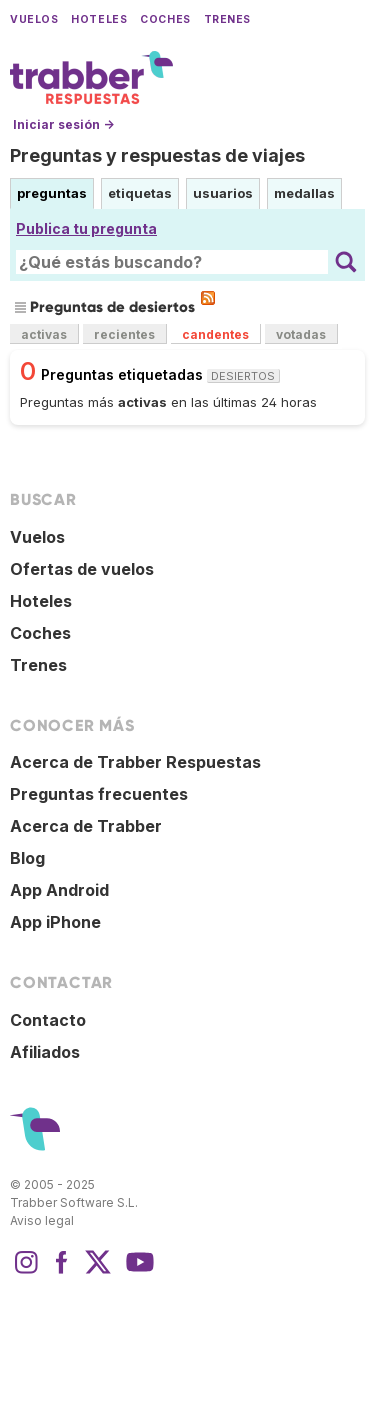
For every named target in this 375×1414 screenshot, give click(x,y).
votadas (301, 334)
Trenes (227, 19)
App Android (59, 890)
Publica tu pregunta (86, 228)
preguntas (52, 193)
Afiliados (45, 1052)
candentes (215, 334)
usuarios (223, 193)
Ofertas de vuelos (82, 569)
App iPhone (55, 922)
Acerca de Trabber (86, 826)
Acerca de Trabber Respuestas (135, 762)
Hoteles (99, 19)
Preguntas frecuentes (99, 794)
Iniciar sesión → (63, 124)
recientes (124, 334)
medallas (304, 193)
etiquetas (140, 193)
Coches (165, 19)
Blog (27, 858)
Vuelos (34, 19)
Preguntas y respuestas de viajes (157, 155)
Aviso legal (42, 1220)
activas (44, 334)
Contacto (48, 1020)
